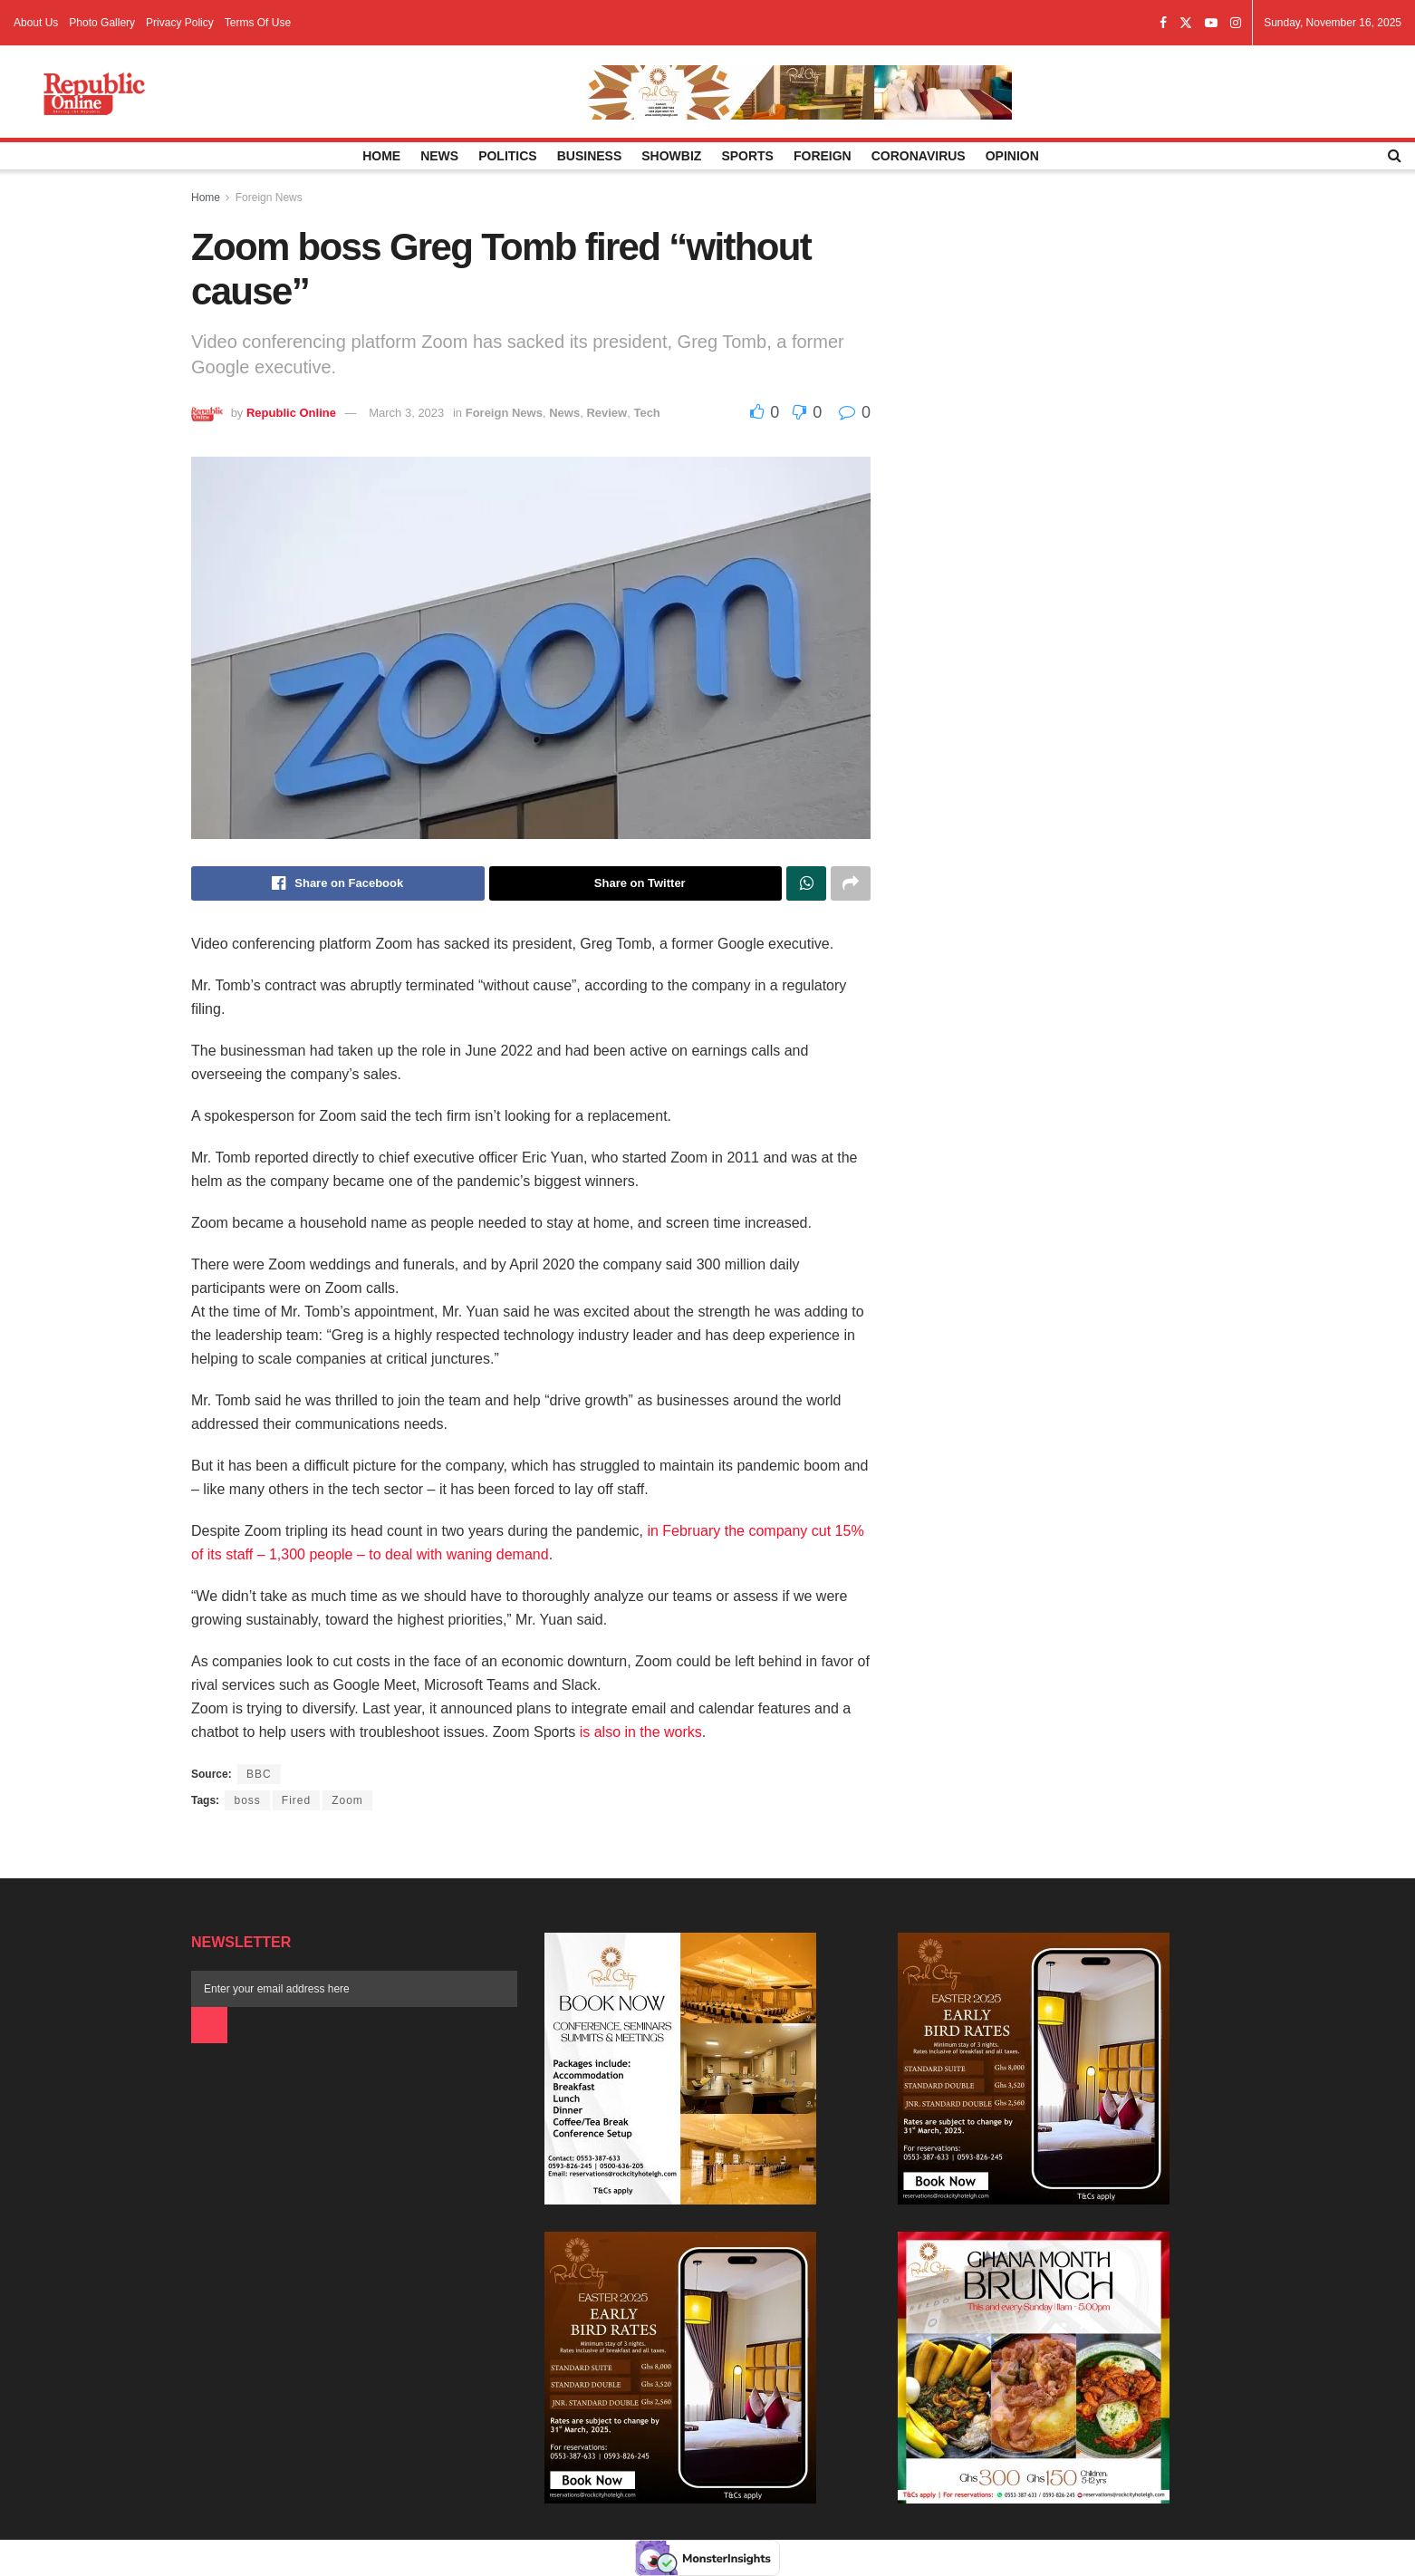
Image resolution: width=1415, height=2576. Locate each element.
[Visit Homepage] (93, 92)
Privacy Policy (180, 22)
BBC (259, 1774)
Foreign (823, 156)
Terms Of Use (258, 22)
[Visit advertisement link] (800, 92)
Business (589, 156)
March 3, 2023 (406, 413)
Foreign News (269, 197)
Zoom (347, 1800)
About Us (36, 22)
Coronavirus (918, 156)
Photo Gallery (102, 22)
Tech (646, 413)
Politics (507, 156)
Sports (747, 156)
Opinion (1012, 156)
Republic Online (291, 413)
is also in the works (641, 1732)
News (439, 156)
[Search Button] (1394, 155)
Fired (296, 1800)
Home (381, 156)
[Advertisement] (1067, 364)
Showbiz (671, 156)
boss (247, 1800)
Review (606, 413)
